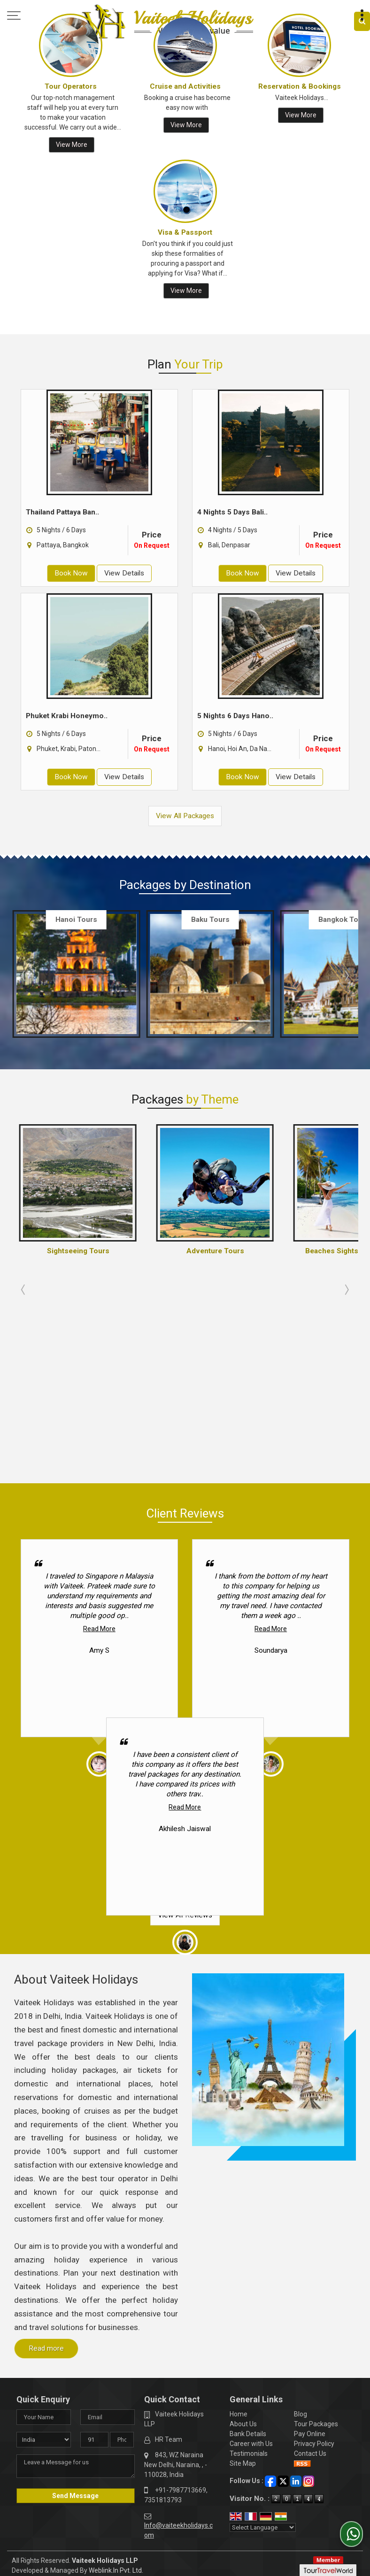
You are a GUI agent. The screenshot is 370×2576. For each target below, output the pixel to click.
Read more (46, 2149)
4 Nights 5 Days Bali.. (232, 512)
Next (346, 975)
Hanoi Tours (76, 919)
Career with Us (251, 2244)
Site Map (243, 2264)
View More (71, 144)
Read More (99, 1429)
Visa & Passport (185, 232)
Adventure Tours (215, 1251)
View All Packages (185, 816)
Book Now (71, 573)
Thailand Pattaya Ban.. (62, 512)
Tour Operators (71, 86)
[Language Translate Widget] (263, 2327)
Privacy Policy (314, 2244)
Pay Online (309, 2234)
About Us (243, 2224)
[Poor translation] (34, 2436)
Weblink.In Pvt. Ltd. (116, 2371)
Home (238, 2214)
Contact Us (310, 2254)
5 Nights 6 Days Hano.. (235, 716)
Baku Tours (210, 919)
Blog (300, 2214)
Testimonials (249, 2254)
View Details (124, 573)
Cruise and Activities (185, 86)
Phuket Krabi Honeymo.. (67, 716)
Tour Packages (316, 2224)
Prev (23, 975)
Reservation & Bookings (299, 86)
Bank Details (248, 2234)
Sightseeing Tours (78, 1251)
